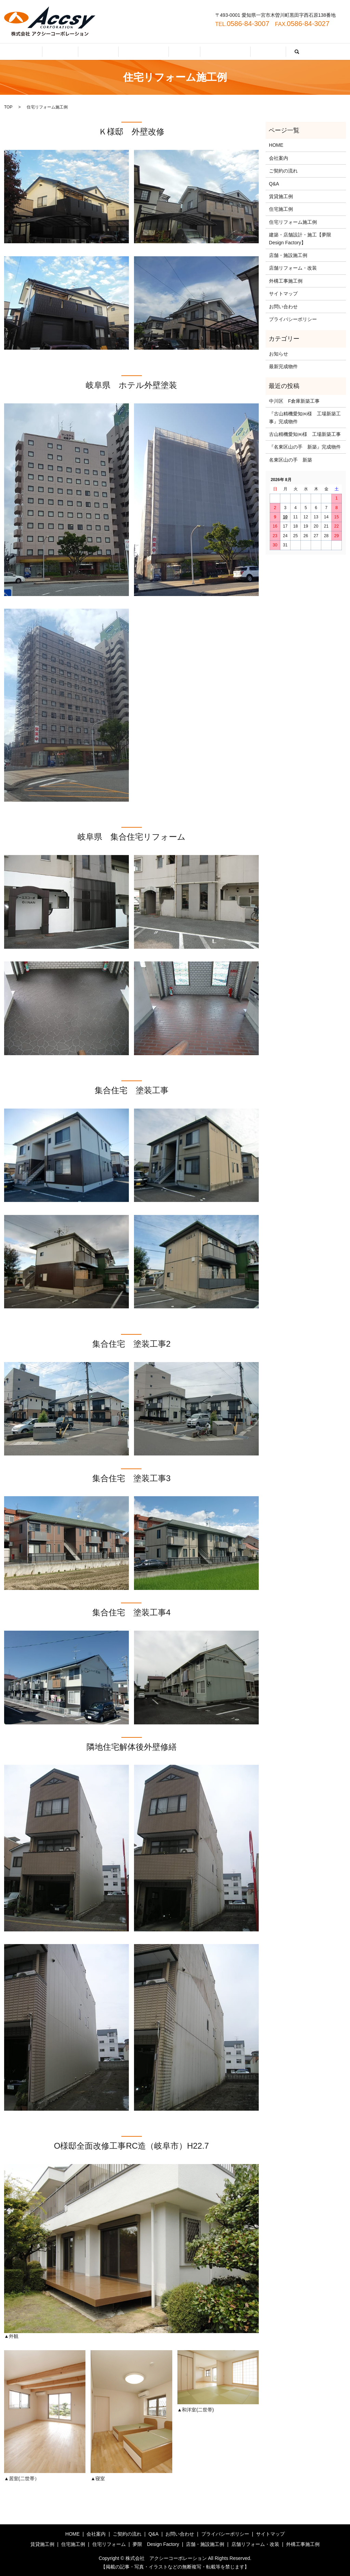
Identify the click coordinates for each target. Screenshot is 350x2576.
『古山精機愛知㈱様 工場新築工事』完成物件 (305, 417)
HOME (84, 51)
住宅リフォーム (109, 2544)
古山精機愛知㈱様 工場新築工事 (305, 434)
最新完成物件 (283, 366)
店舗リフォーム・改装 (293, 268)
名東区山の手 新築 (290, 460)
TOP (8, 107)
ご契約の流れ (148, 51)
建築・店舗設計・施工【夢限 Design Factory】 (302, 238)
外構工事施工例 (285, 281)
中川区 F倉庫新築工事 (294, 401)
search (268, 52)
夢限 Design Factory (156, 2544)
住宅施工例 (281, 209)
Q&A (180, 51)
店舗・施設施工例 (288, 255)
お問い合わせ (211, 51)
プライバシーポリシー (293, 319)
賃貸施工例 (281, 196)
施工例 (244, 51)
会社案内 (112, 51)
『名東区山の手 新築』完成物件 (305, 447)
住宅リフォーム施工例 (293, 222)
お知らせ (278, 354)
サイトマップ (283, 293)
